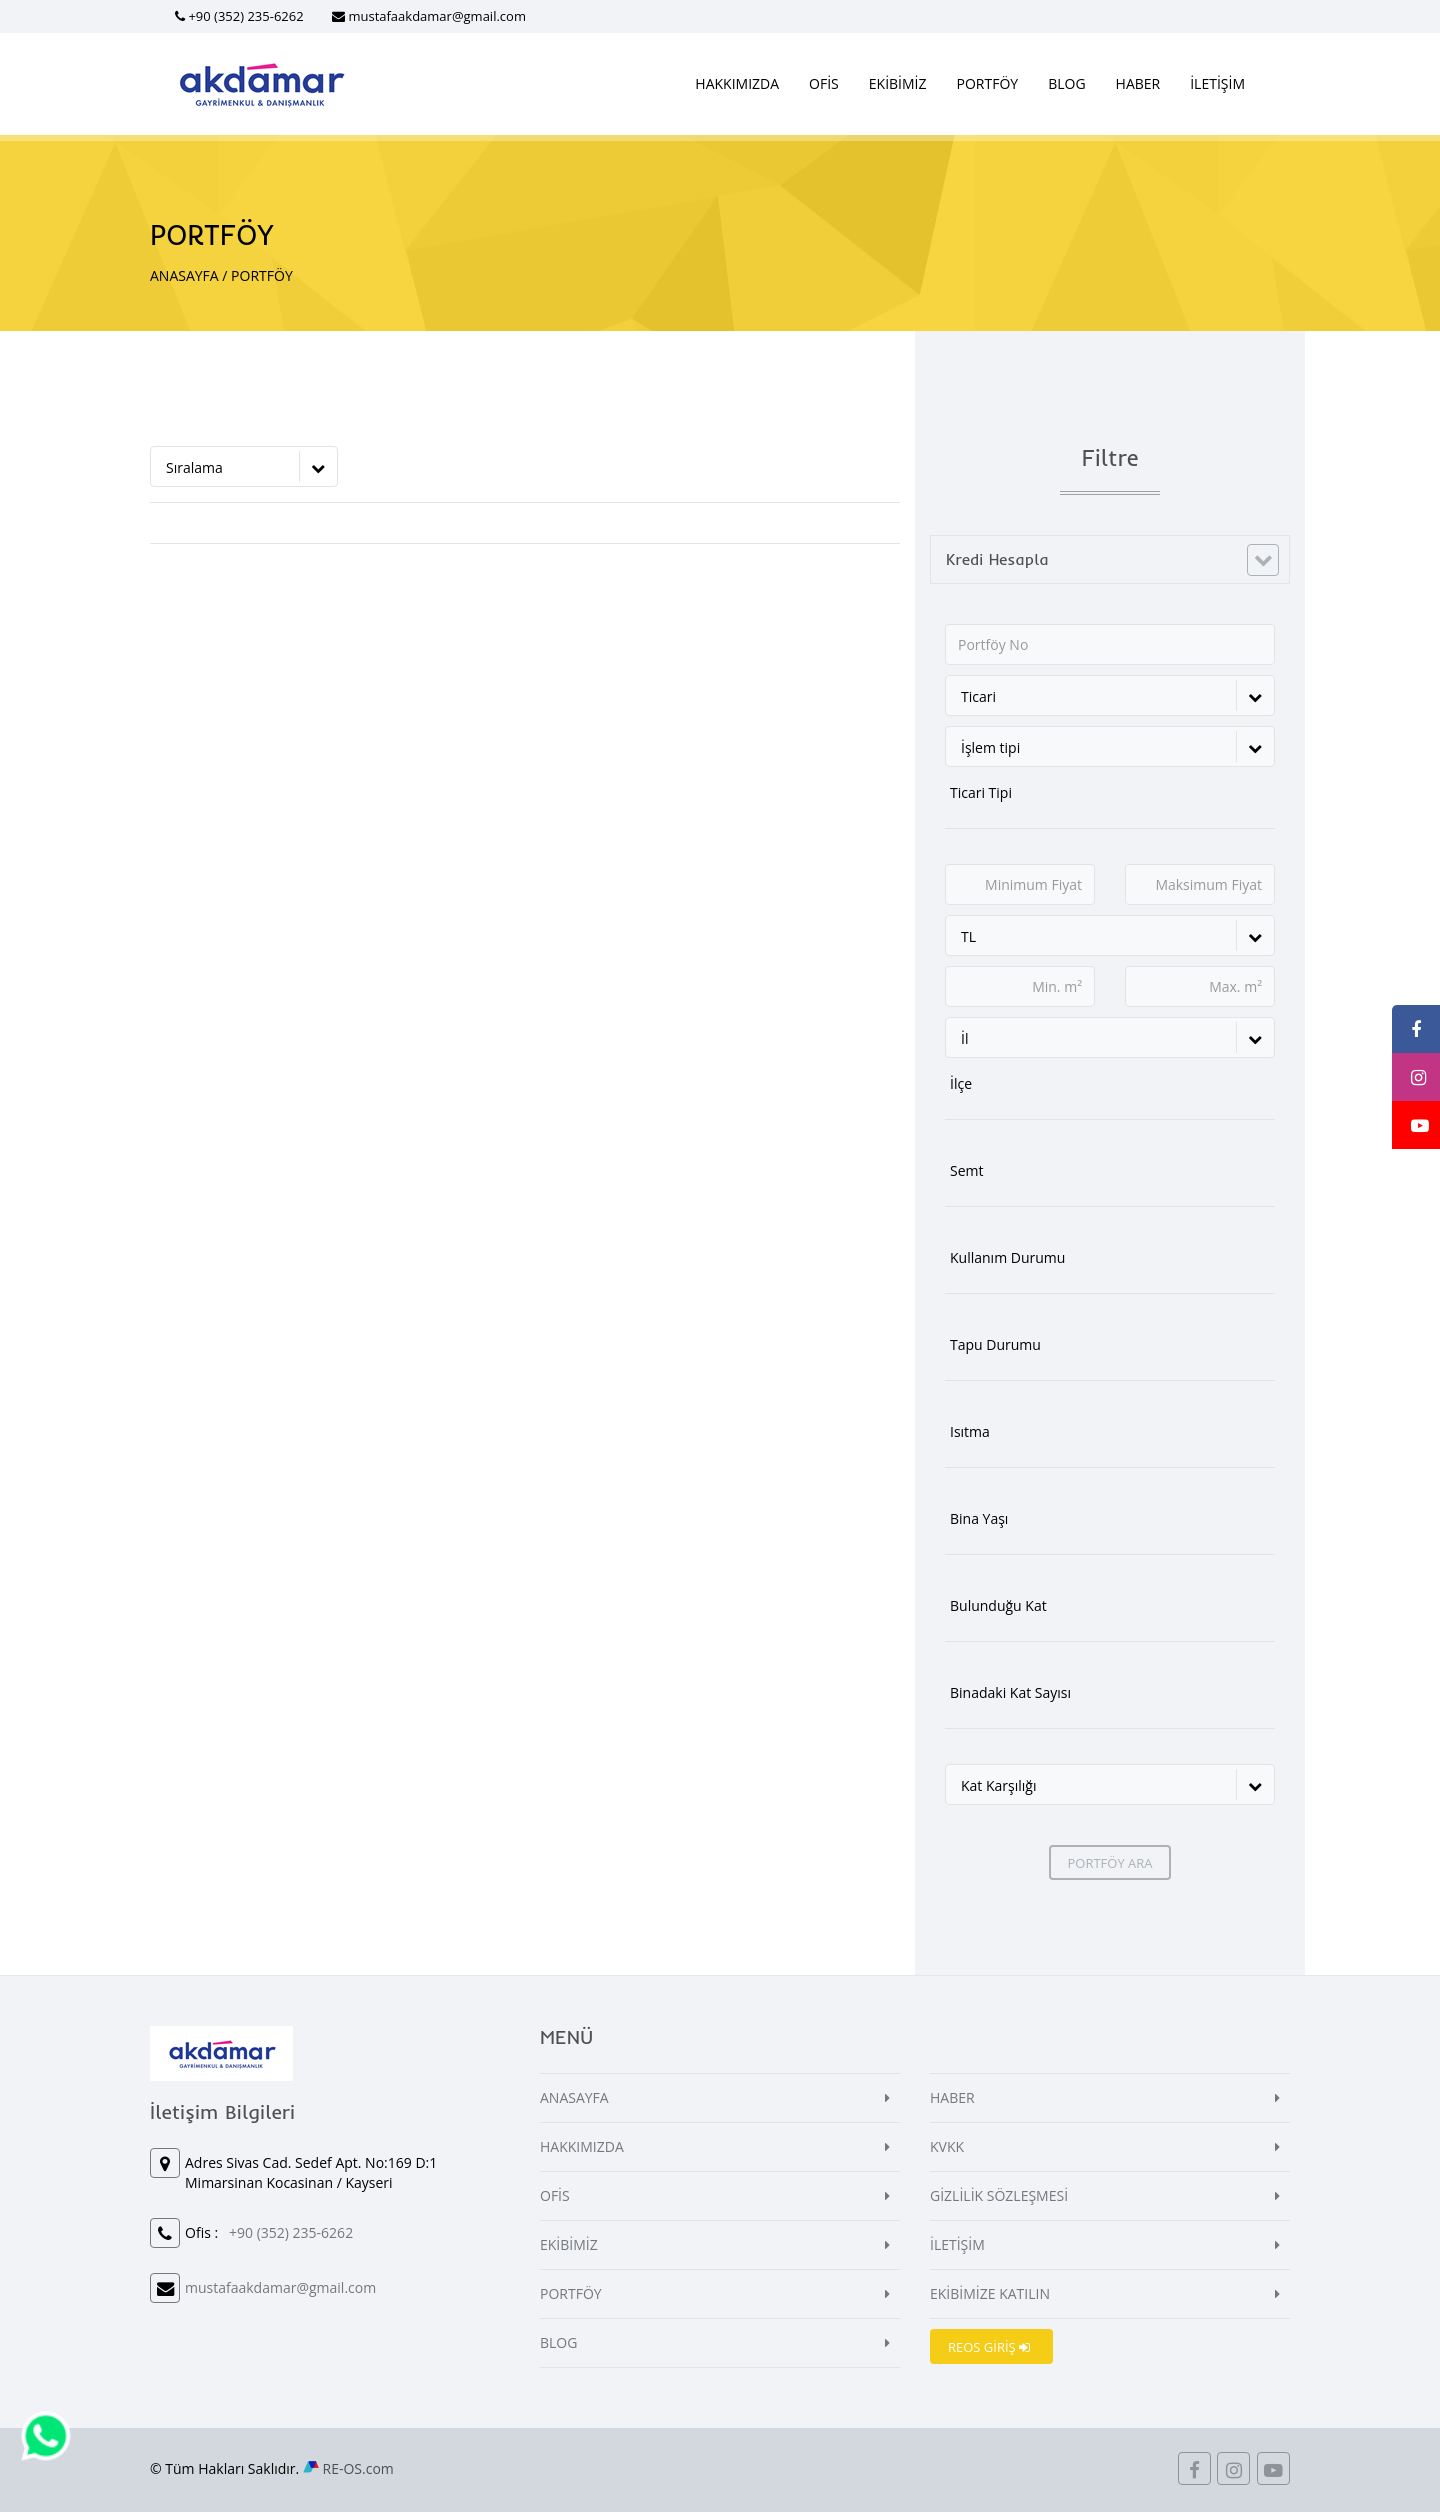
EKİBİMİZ (898, 83)
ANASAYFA (184, 275)
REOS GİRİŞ (989, 2347)
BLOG (1066, 83)
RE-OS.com (358, 2468)
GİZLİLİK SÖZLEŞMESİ (999, 2195)
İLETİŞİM (1217, 83)
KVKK (947, 2146)
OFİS (824, 83)
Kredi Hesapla (997, 559)
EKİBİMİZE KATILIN (990, 2293)
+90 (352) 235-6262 (245, 16)
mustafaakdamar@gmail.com (437, 16)
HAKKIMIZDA (737, 83)
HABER (1138, 83)
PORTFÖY (988, 83)
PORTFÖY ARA (1109, 1863)
